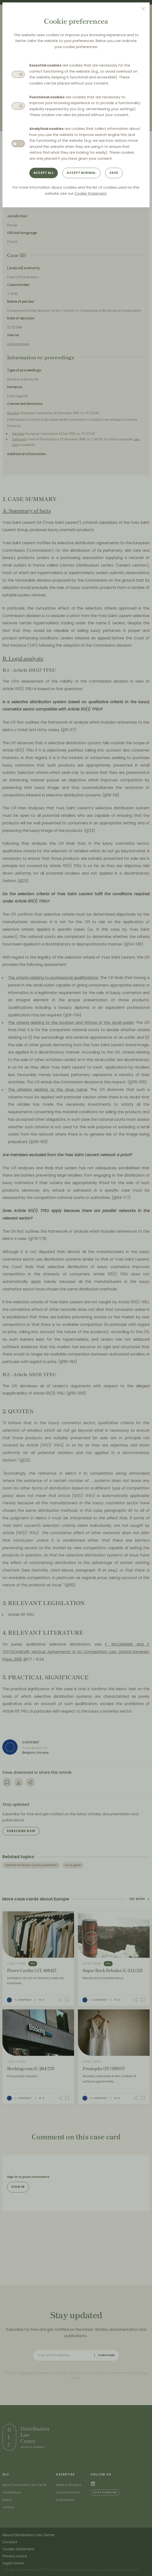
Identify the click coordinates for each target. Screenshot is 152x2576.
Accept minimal (81, 173)
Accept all (44, 173)
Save (114, 173)
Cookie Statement (91, 193)
